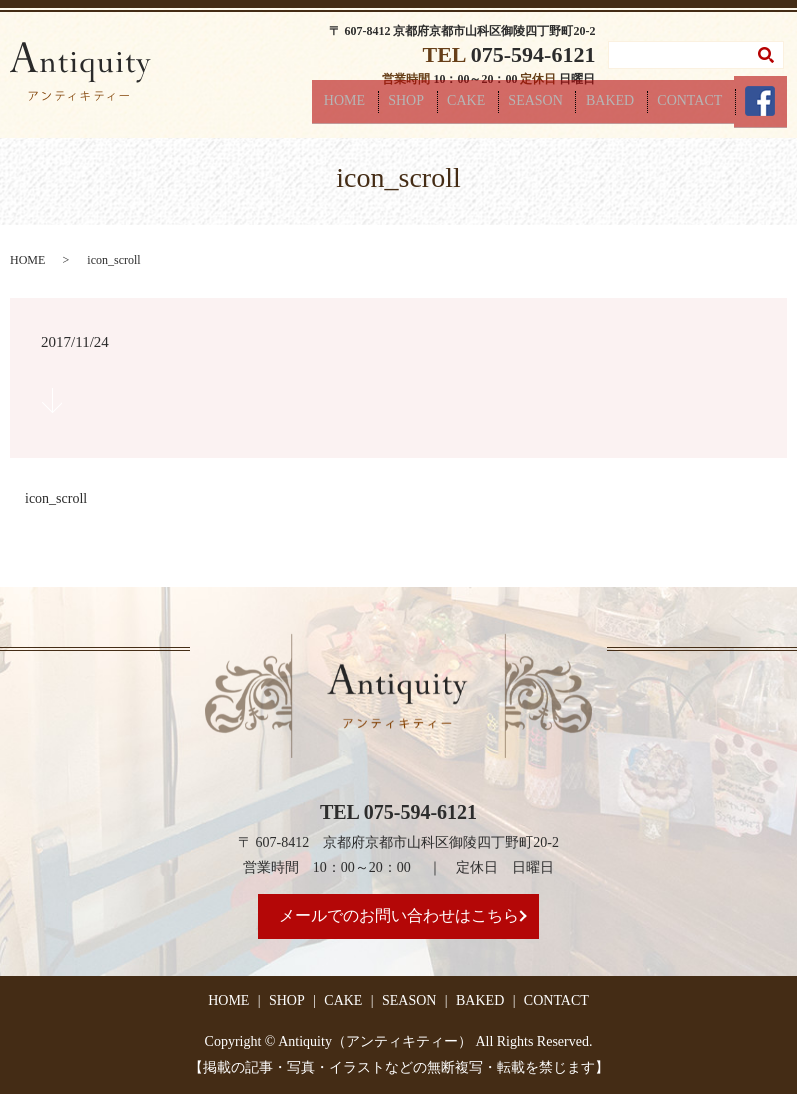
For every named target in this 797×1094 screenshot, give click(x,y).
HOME (403, 106)
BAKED (633, 106)
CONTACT (703, 106)
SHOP (456, 106)
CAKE (507, 106)
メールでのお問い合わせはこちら (399, 915)
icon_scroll (56, 498)
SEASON (567, 106)
